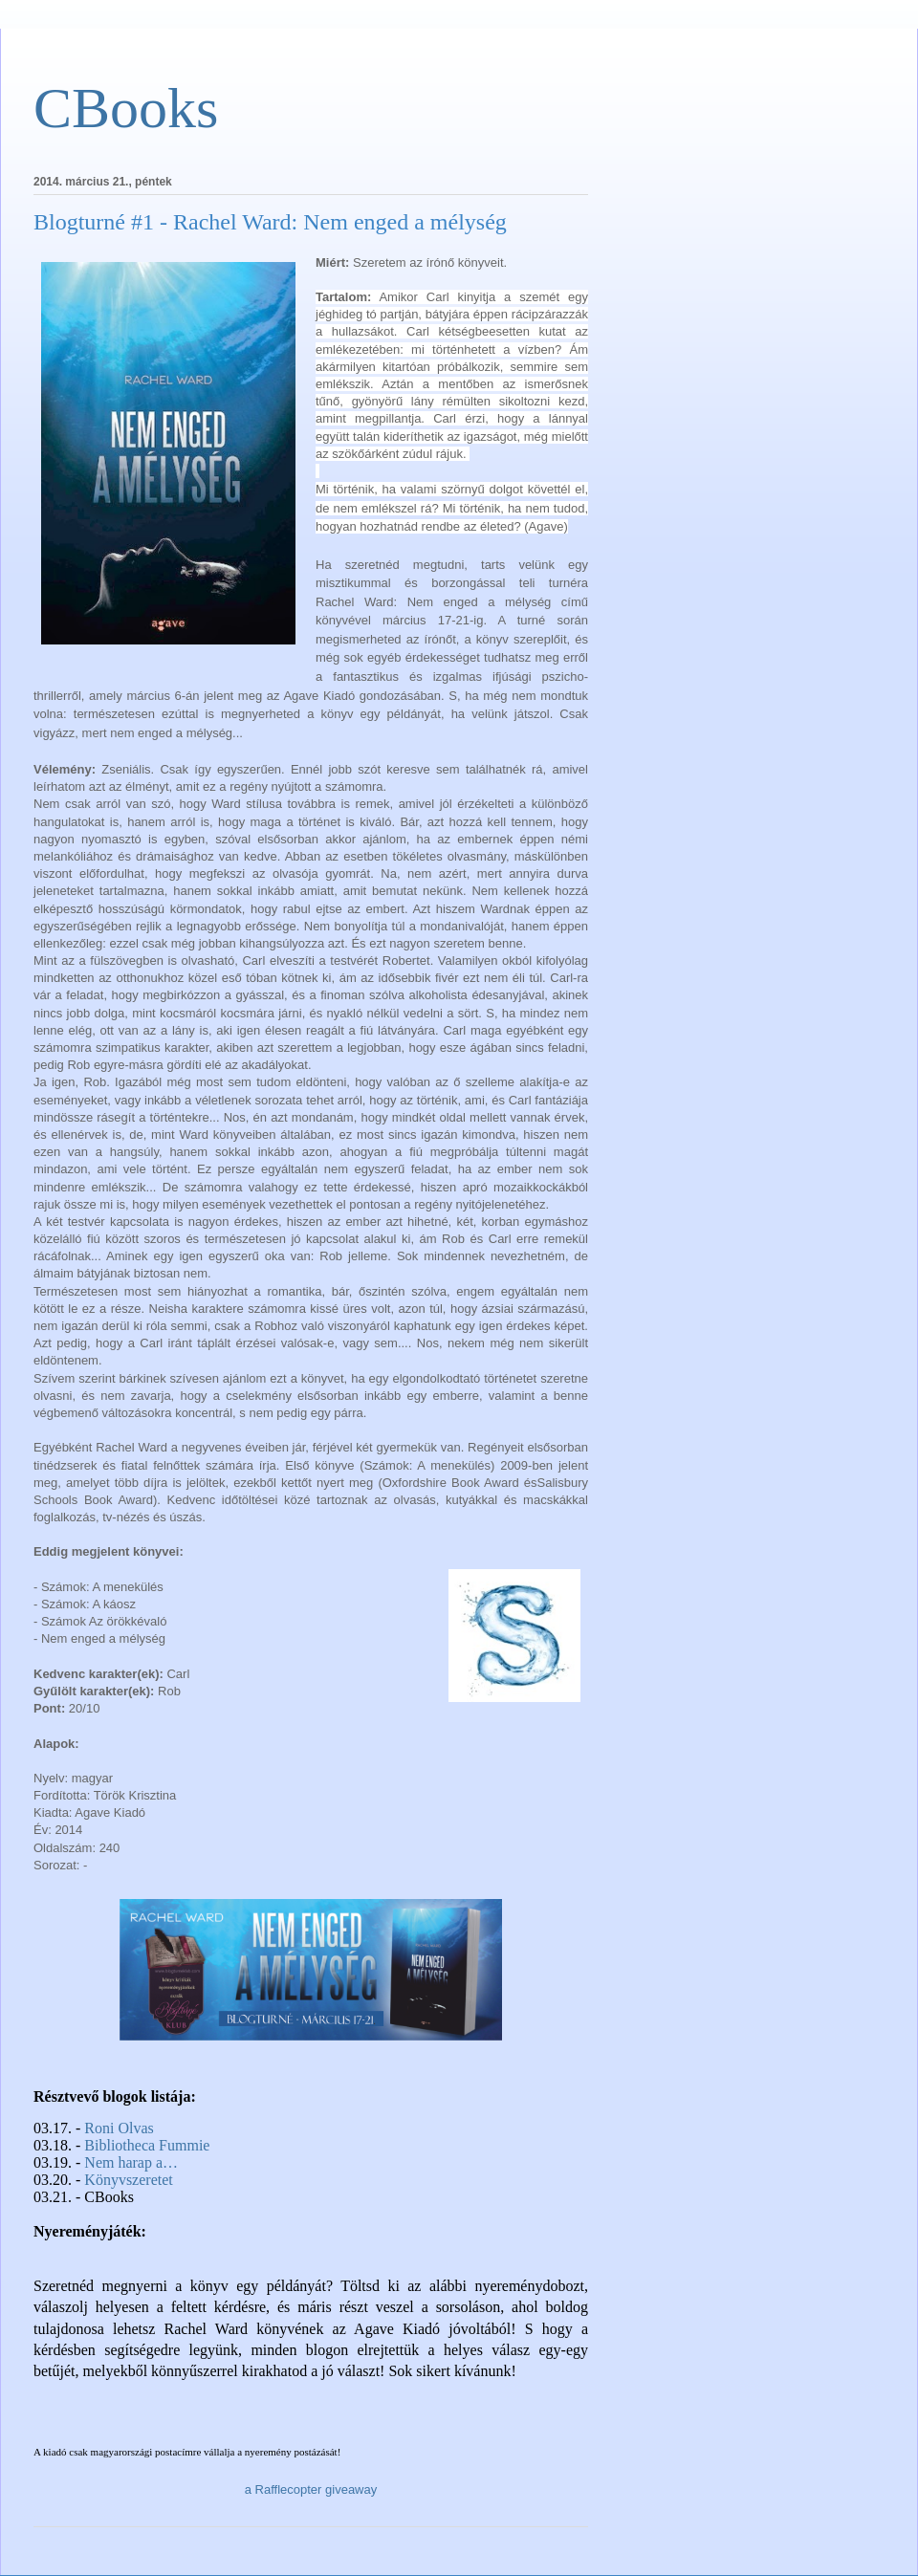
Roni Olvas (118, 2128)
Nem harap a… (131, 2162)
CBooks (125, 108)
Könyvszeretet (128, 2180)
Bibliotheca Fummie (146, 2145)
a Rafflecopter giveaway (311, 2489)
